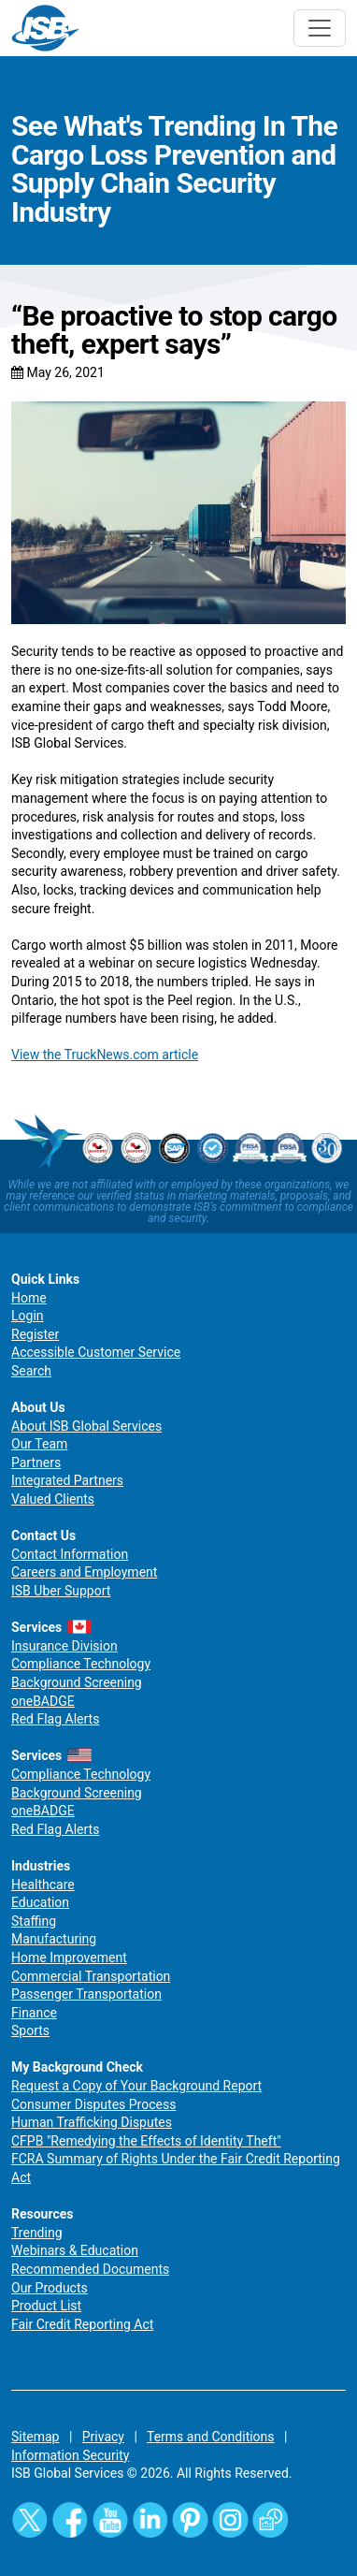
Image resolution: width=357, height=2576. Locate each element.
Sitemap (35, 2436)
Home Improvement (69, 1957)
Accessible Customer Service (95, 1352)
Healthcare (43, 1884)
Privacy (103, 2436)
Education (40, 1902)
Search (31, 1370)
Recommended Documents (90, 2269)
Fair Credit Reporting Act (82, 2324)
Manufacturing (53, 1938)
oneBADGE (43, 1701)
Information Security (70, 2455)
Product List (46, 2305)
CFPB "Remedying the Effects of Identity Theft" (146, 2140)
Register (35, 1334)
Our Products (49, 2287)
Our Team (39, 1443)
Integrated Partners (67, 1480)
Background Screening (76, 1682)
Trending (37, 2232)
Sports (30, 2030)
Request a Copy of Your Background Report (136, 2085)
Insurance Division (64, 1645)
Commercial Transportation (90, 1976)
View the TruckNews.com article (104, 1054)
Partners (36, 1462)
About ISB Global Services (86, 1426)
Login (27, 1315)
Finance (34, 2012)
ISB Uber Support (60, 1590)
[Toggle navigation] (319, 28)
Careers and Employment (84, 1572)
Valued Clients (52, 1499)
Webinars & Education (74, 2250)
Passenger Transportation (86, 1994)
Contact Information (69, 1554)
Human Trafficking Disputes (91, 2122)
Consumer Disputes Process (93, 2104)
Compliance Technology (80, 1663)
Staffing (33, 1921)
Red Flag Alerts (55, 1718)
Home (29, 1297)
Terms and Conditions (211, 2436)
